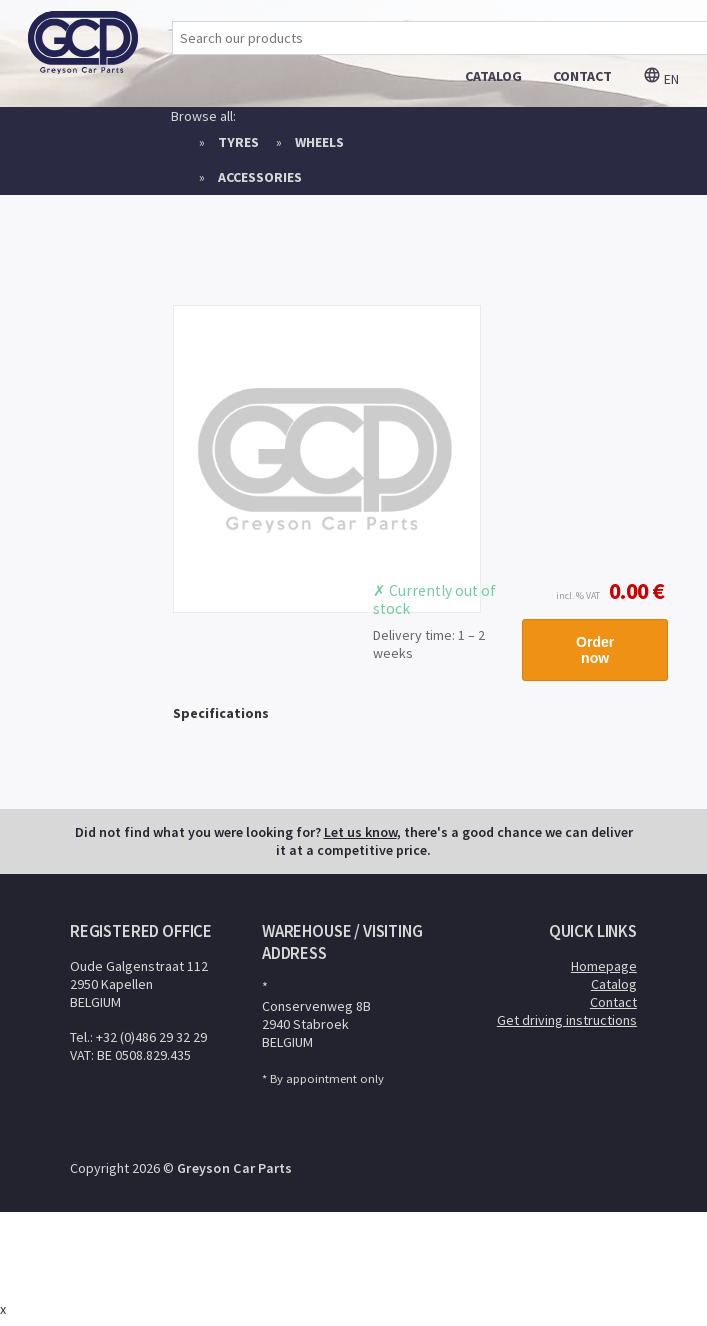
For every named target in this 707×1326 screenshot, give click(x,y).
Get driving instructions (567, 1020)
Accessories (260, 177)
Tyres (238, 142)
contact (582, 76)
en (661, 79)
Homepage (604, 966)
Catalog (614, 984)
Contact (613, 1002)
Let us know (360, 832)
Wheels (319, 142)
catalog (493, 76)
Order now (595, 650)
